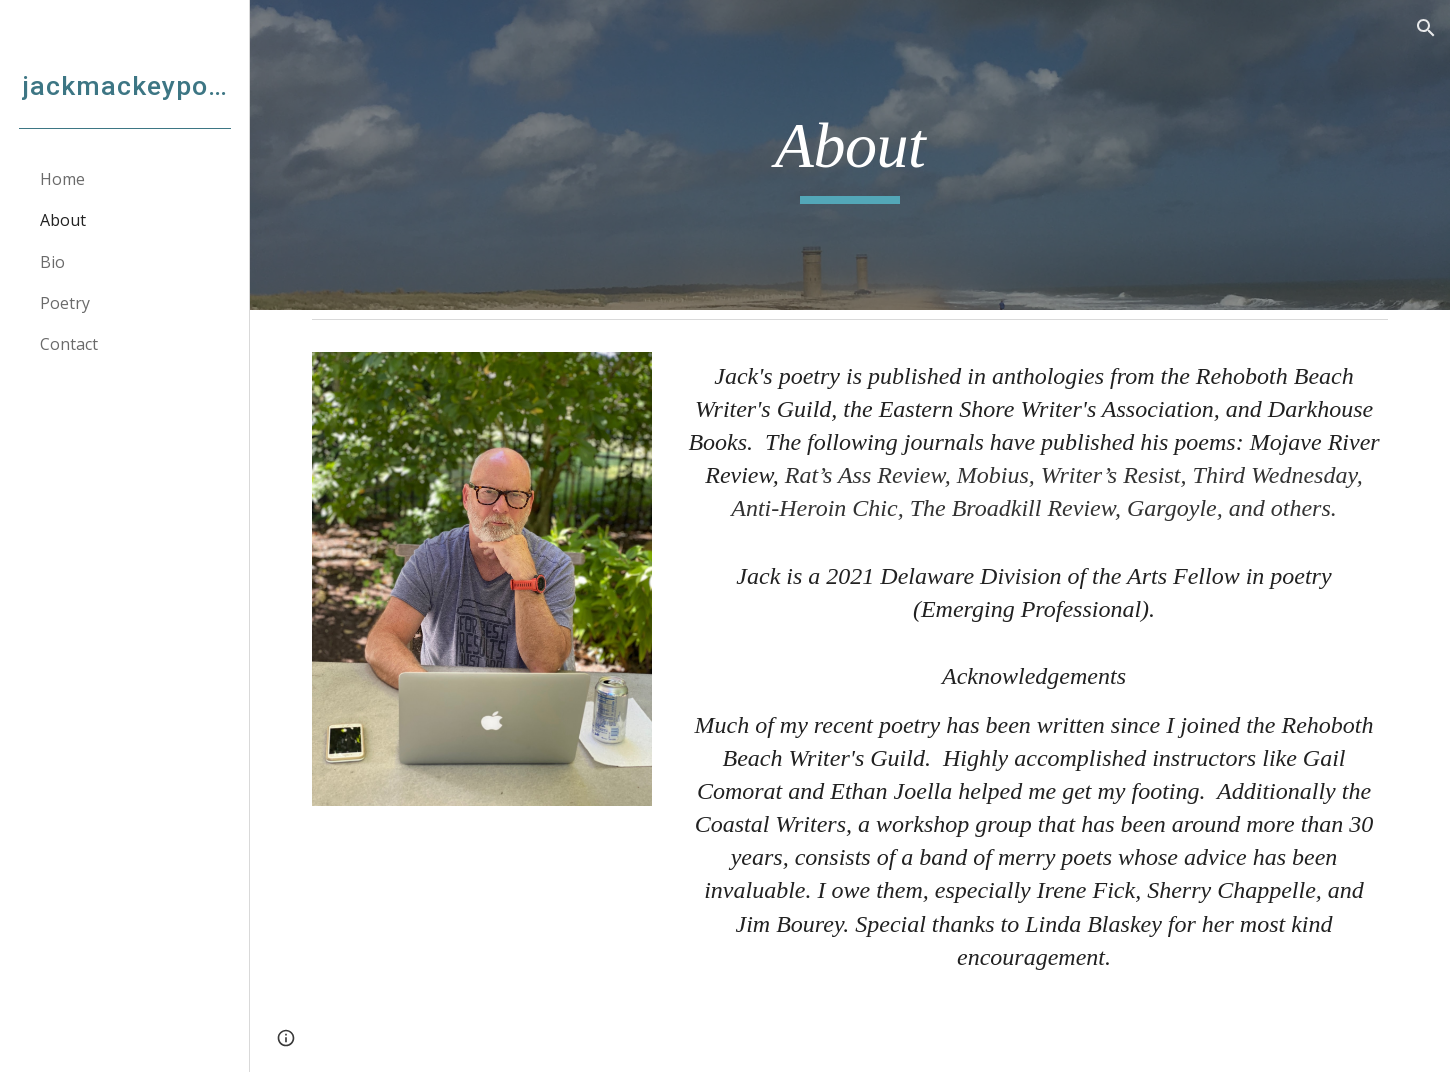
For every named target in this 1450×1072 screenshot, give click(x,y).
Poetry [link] (65, 303)
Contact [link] (69, 344)
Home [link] (62, 179)
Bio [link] (52, 262)
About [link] (63, 220)
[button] (1426, 28)
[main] (850, 155)
